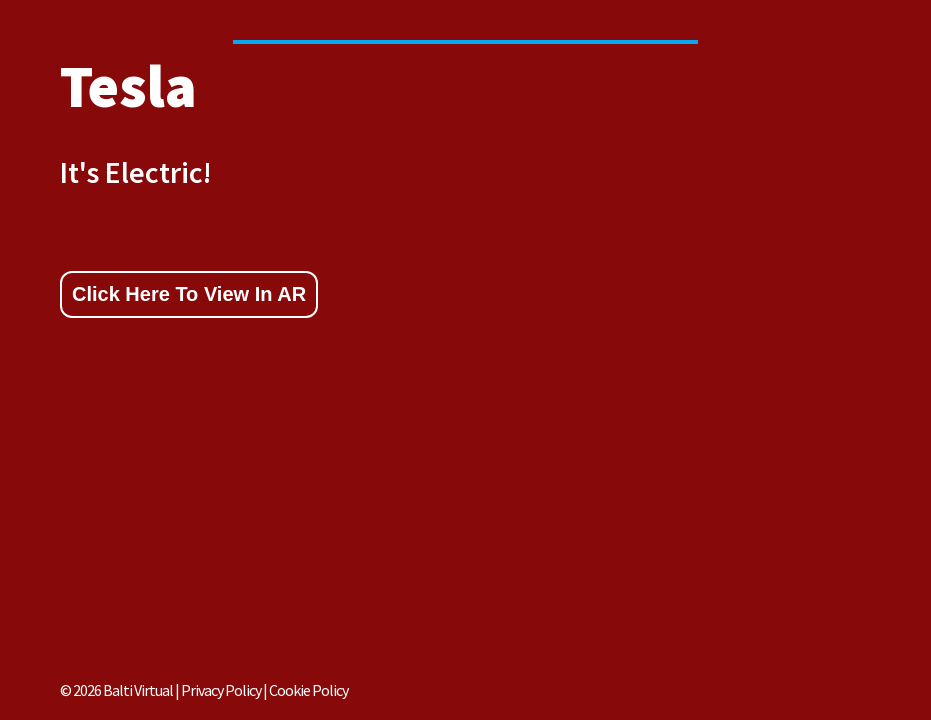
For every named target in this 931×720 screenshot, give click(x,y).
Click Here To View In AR (189, 294)
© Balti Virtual (116, 690)
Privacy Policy (222, 690)
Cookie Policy (308, 690)
